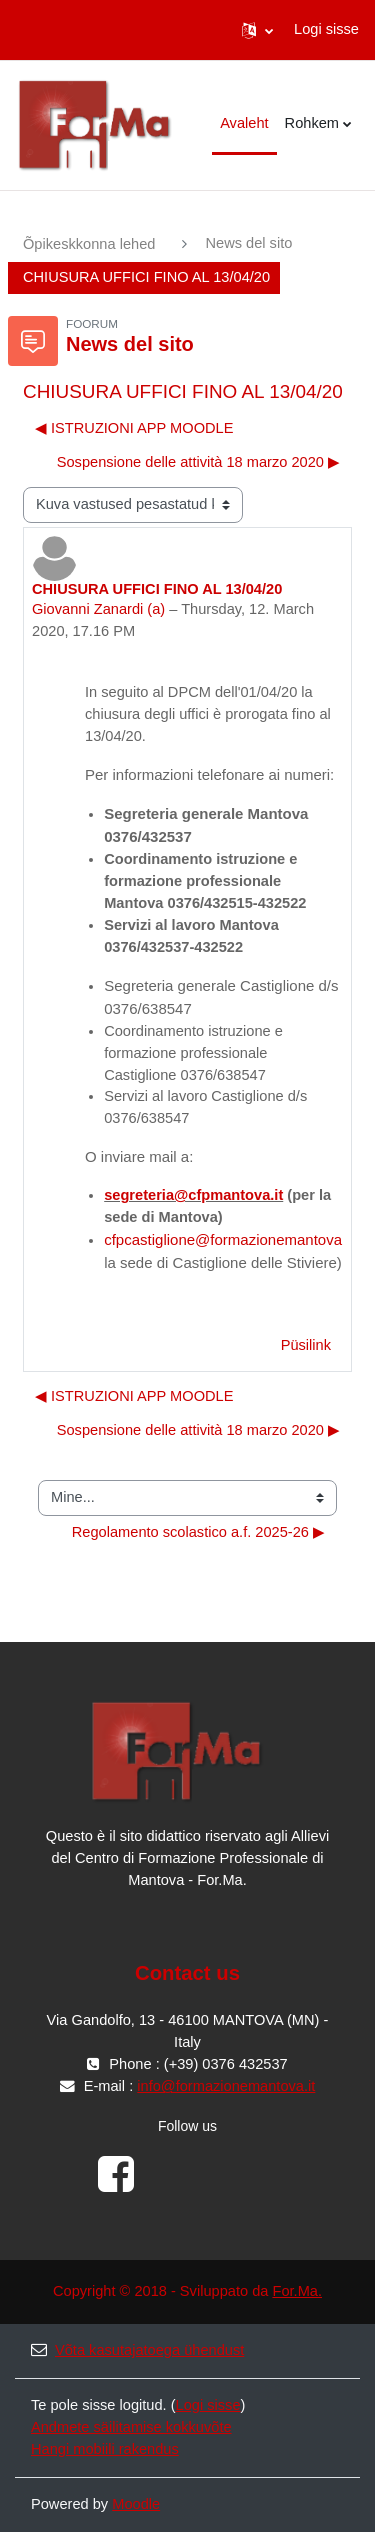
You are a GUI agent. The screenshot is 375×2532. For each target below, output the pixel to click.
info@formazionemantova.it (226, 2086)
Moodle (136, 2504)
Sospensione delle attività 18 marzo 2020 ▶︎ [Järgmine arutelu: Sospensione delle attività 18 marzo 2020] (198, 462)
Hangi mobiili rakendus (105, 2449)
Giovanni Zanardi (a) (98, 609)
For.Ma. (297, 2291)
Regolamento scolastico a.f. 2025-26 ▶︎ (198, 1532)
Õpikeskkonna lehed (89, 244)
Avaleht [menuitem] (244, 123)
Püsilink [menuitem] (306, 1345)
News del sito (248, 243)
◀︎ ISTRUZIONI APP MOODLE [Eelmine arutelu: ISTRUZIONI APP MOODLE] (134, 428)
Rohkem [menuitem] (312, 123)
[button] (257, 30)
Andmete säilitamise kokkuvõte (131, 2427)
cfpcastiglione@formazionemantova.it (229, 1239)
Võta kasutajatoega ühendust (137, 2350)
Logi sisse (326, 29)
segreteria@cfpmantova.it (193, 1195)
